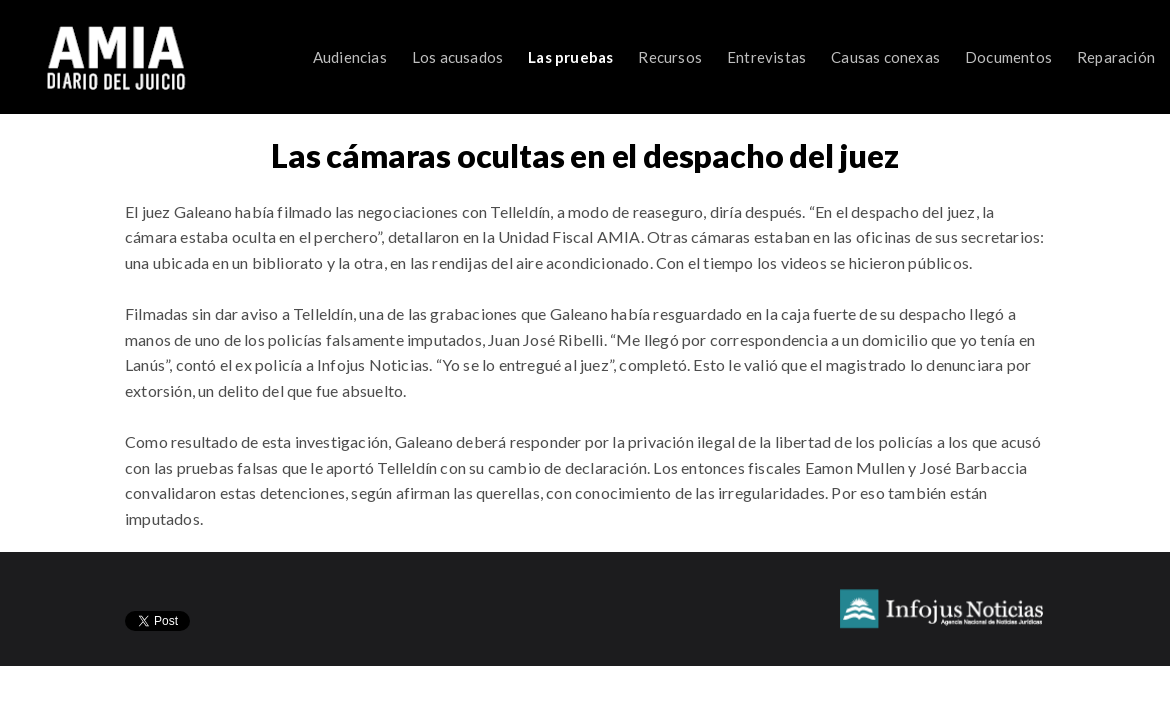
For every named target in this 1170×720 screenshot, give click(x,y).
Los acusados (457, 57)
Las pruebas (570, 57)
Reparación (1116, 57)
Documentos (1008, 57)
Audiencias (350, 57)
